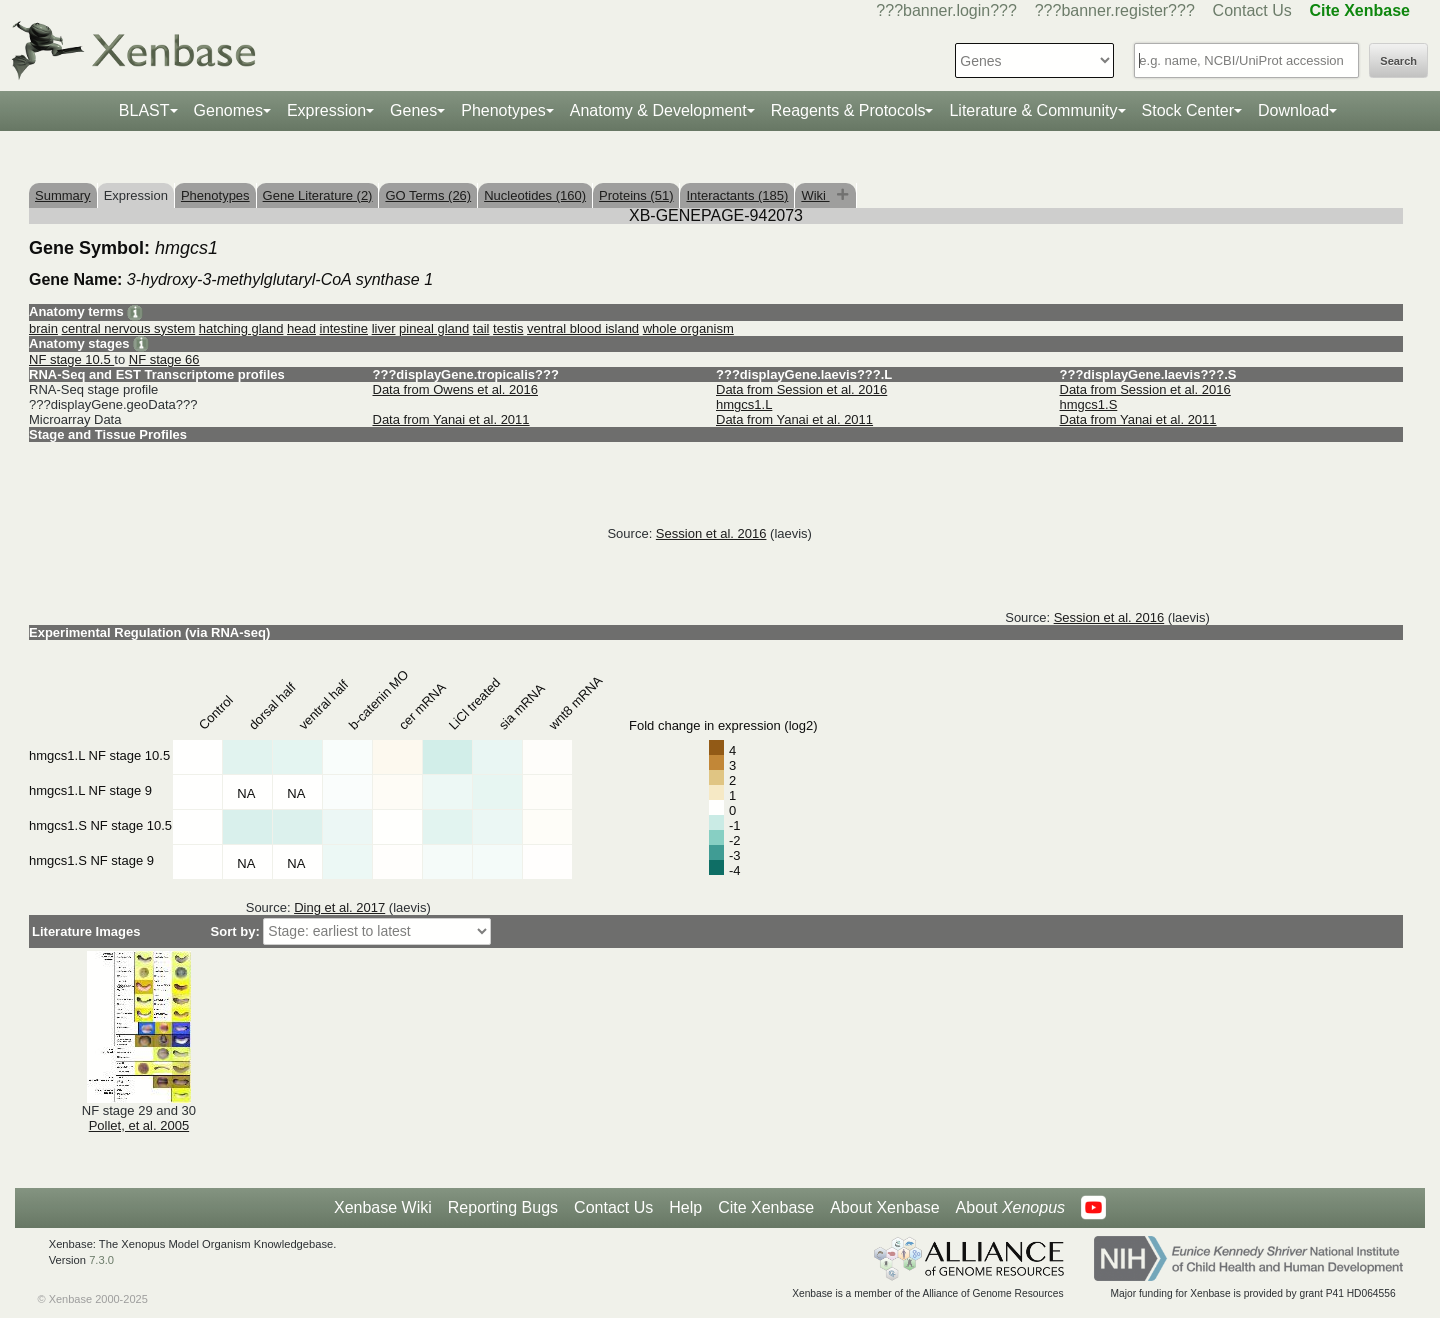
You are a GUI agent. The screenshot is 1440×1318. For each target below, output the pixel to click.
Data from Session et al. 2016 (801, 389)
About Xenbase (884, 1207)
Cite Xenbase (766, 1207)
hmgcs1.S (1089, 404)
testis (508, 328)
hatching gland (241, 328)
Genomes (228, 110)
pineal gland (434, 328)
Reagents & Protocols (848, 110)
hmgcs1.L (744, 404)
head (301, 328)
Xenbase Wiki (383, 1207)
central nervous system (129, 328)
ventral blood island (583, 328)
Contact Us (1252, 10)
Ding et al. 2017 (339, 907)
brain (43, 328)
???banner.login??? (946, 10)
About (1010, 1208)
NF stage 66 (164, 359)
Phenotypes (503, 110)
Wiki (815, 195)
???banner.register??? (1115, 10)
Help (685, 1207)
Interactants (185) (737, 195)
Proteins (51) (636, 195)
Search (1398, 61)
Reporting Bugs (503, 1207)
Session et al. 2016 (711, 533)
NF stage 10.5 (71, 359)
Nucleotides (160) (535, 195)
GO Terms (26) (428, 195)
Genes (413, 110)
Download (1293, 110)
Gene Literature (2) (318, 195)
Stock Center (1188, 110)
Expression (326, 110)
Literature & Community (1033, 110)
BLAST (144, 110)
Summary (63, 195)
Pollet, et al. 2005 (139, 1125)
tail (481, 328)
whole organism (688, 328)
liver (384, 328)
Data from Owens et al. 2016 (455, 389)
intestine (344, 328)
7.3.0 (101, 1260)
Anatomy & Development (658, 110)
